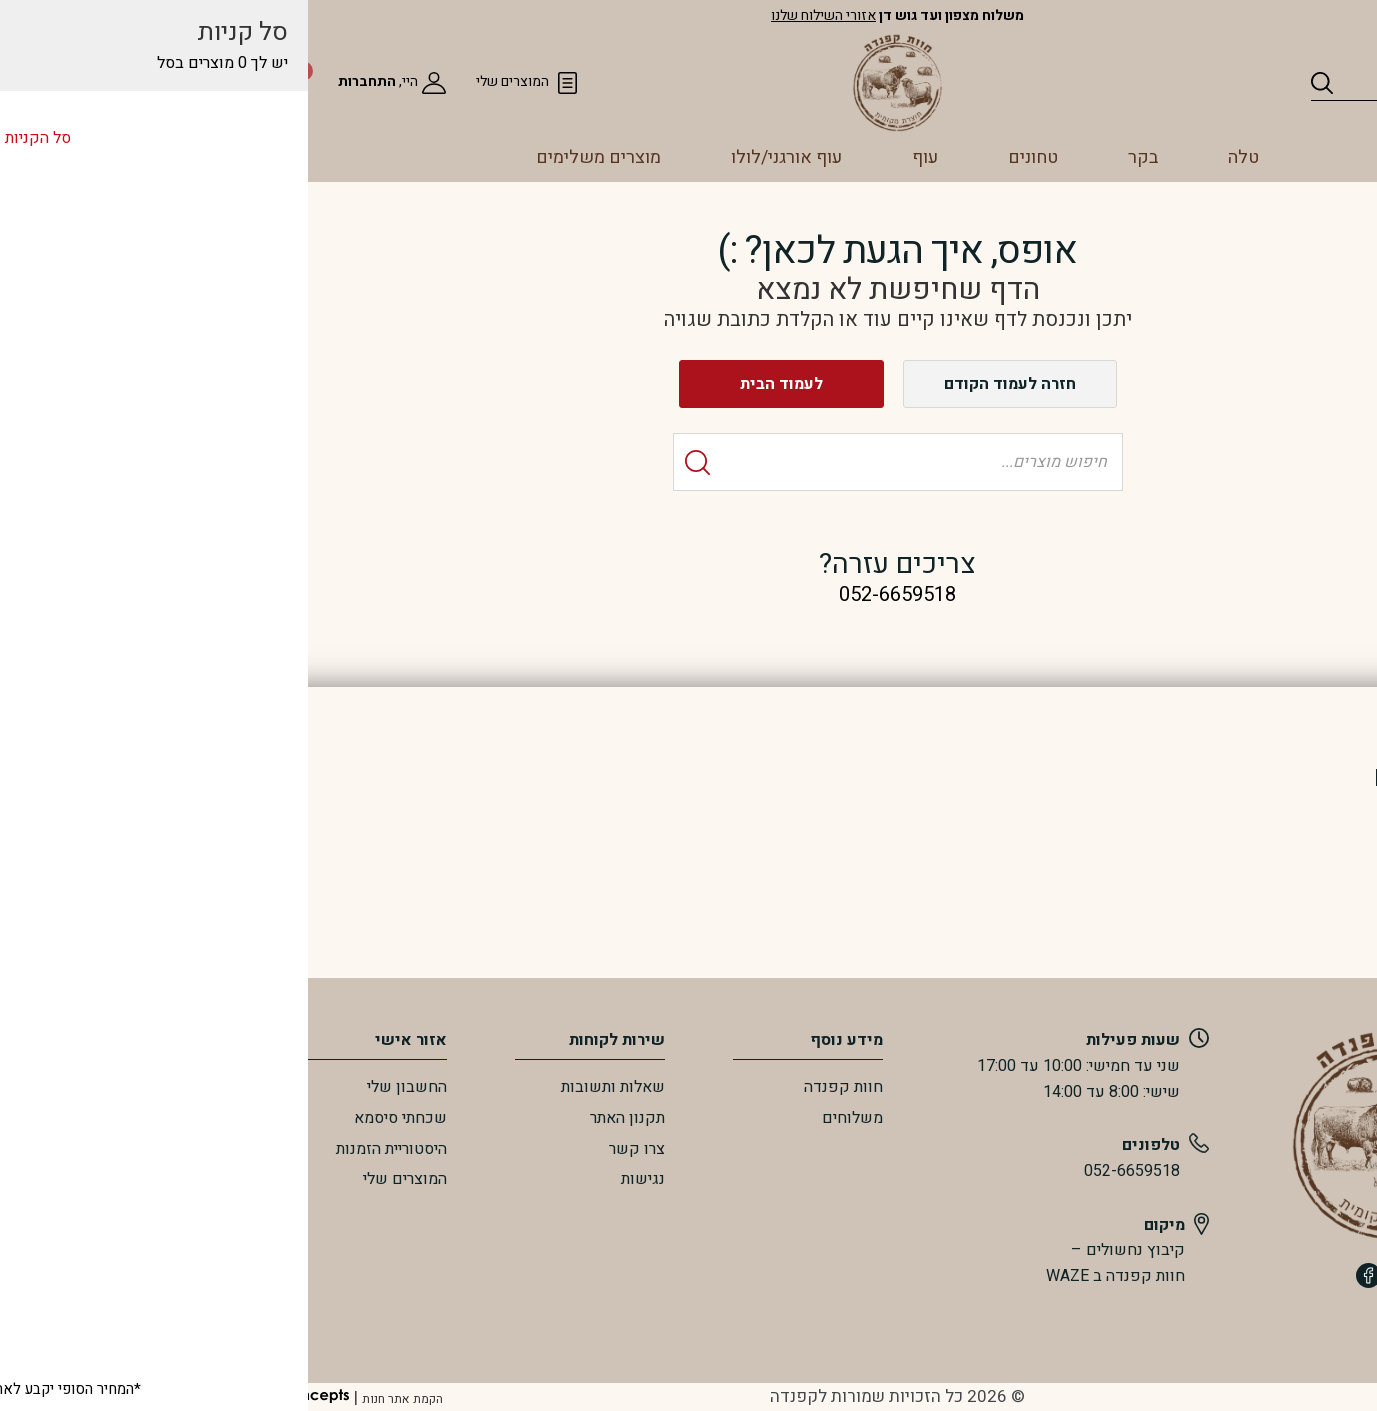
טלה (1034, 157)
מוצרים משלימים (389, 157)
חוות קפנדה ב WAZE (906, 1276)
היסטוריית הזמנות (182, 1149)
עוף (716, 157)
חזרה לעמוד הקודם (801, 384)
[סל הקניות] (42, 81)
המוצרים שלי (196, 1179)
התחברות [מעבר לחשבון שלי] (158, 81)
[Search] (1117, 82)
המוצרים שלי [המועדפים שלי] (303, 81)
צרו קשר (428, 1149)
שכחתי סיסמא (191, 1118)
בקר (934, 157)
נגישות (434, 1179)
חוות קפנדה (634, 1087)
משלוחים (643, 1118)
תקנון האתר (418, 1118)
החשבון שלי (198, 1087)
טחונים (824, 157)
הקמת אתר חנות (193, 1399)
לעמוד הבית (572, 384)
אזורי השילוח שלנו (614, 15)
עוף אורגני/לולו (577, 157)
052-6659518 (923, 1171)
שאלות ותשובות (404, 1087)
